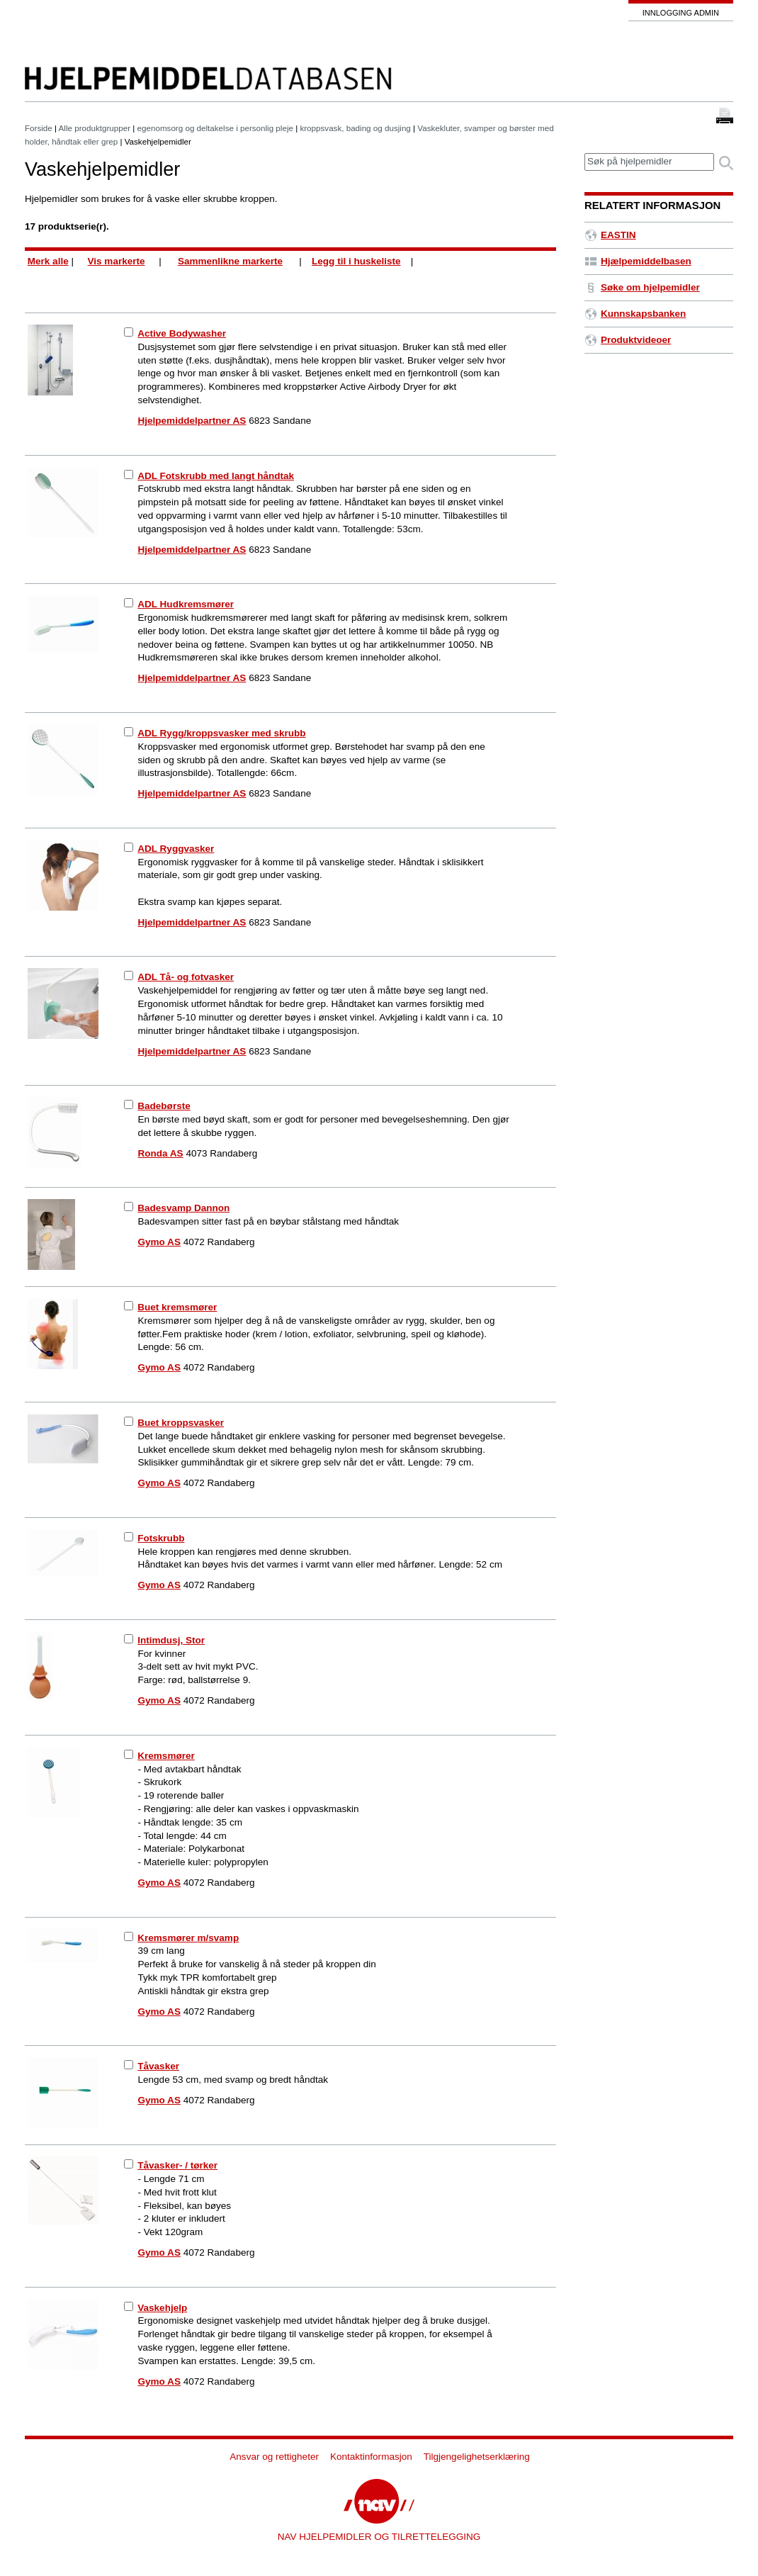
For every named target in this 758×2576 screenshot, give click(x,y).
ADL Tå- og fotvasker (185, 977)
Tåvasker (158, 2066)
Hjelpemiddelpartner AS (192, 420)
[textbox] (649, 162)
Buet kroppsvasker (180, 1422)
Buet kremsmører (177, 1307)
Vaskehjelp (162, 2307)
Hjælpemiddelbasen (637, 261)
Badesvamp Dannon (183, 1208)
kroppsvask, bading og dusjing (355, 128)
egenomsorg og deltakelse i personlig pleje (215, 128)
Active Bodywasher (181, 333)
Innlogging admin (681, 13)
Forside (38, 128)
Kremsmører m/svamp (188, 1938)
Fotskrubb (160, 1538)
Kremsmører (165, 1755)
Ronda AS (160, 1153)
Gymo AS (159, 1242)
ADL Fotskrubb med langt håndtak (215, 476)
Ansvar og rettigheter (274, 2456)
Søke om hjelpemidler (642, 287)
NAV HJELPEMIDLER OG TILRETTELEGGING (379, 2536)
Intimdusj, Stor (171, 1640)
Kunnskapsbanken (635, 313)
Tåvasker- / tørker (177, 2165)
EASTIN (610, 235)
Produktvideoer (627, 339)
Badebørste (163, 1106)
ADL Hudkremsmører (185, 604)
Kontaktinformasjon (371, 2456)
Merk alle (48, 261)
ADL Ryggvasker (175, 848)
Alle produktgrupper (94, 128)
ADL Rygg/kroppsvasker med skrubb (221, 733)
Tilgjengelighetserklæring (477, 2456)
